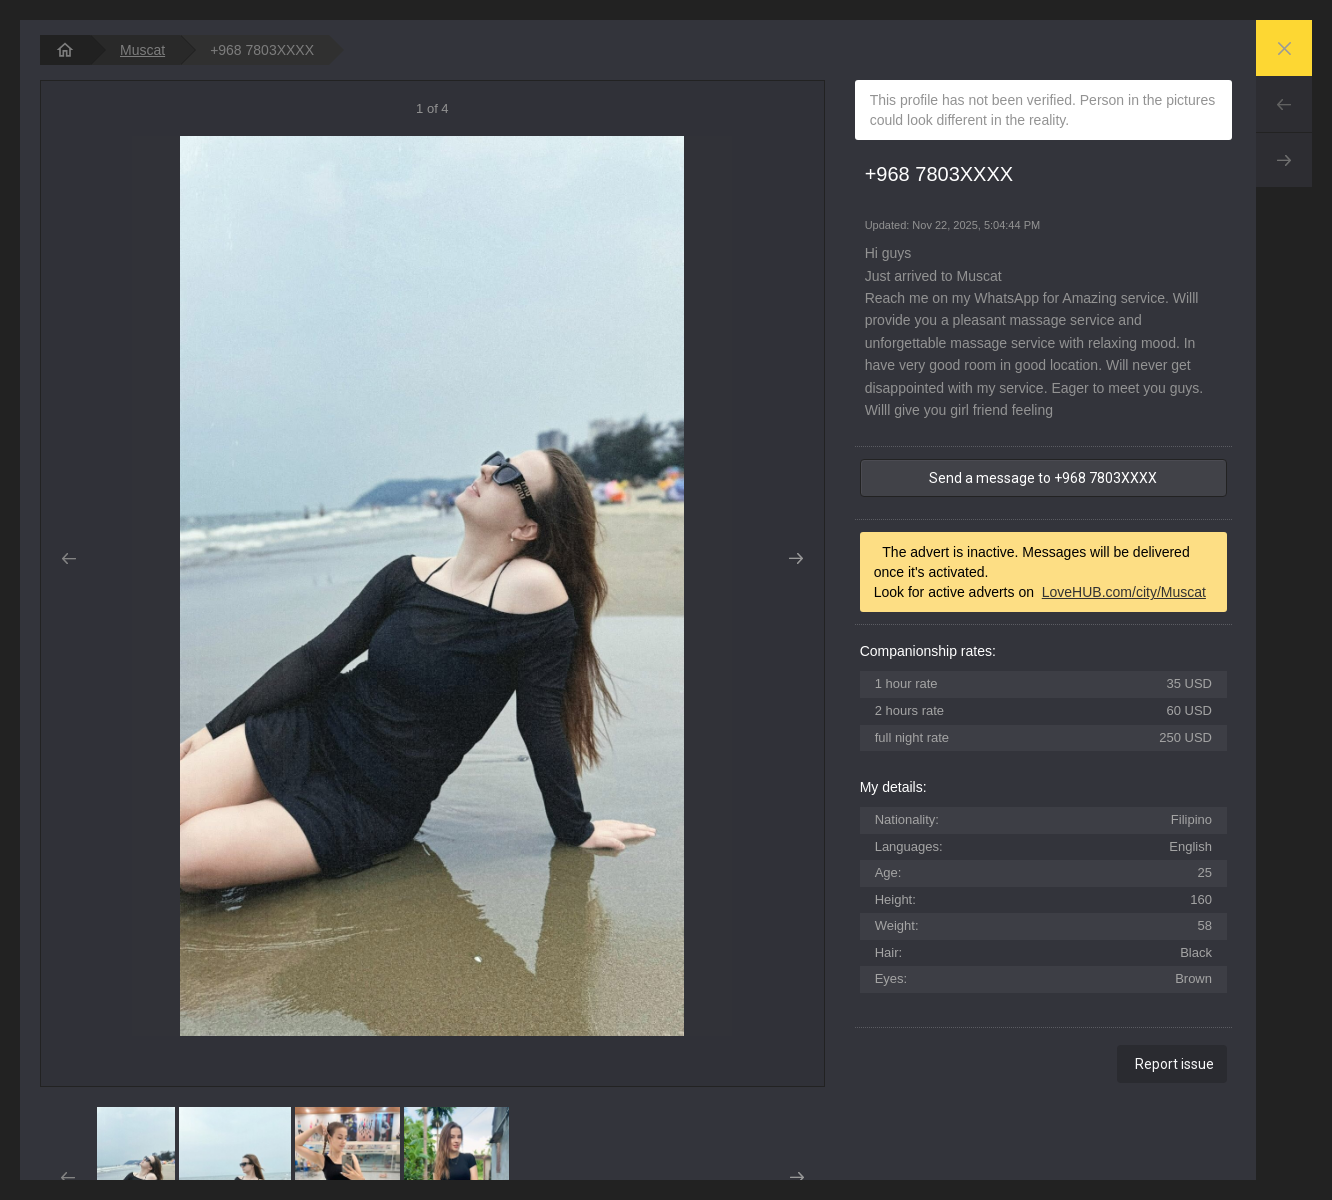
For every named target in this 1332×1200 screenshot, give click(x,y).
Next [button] (796, 559)
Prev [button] (68, 559)
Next (1284, 160)
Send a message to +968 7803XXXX (1043, 478)
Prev (1284, 104)
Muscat (142, 50)
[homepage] (65, 50)
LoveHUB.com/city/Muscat (1124, 592)
